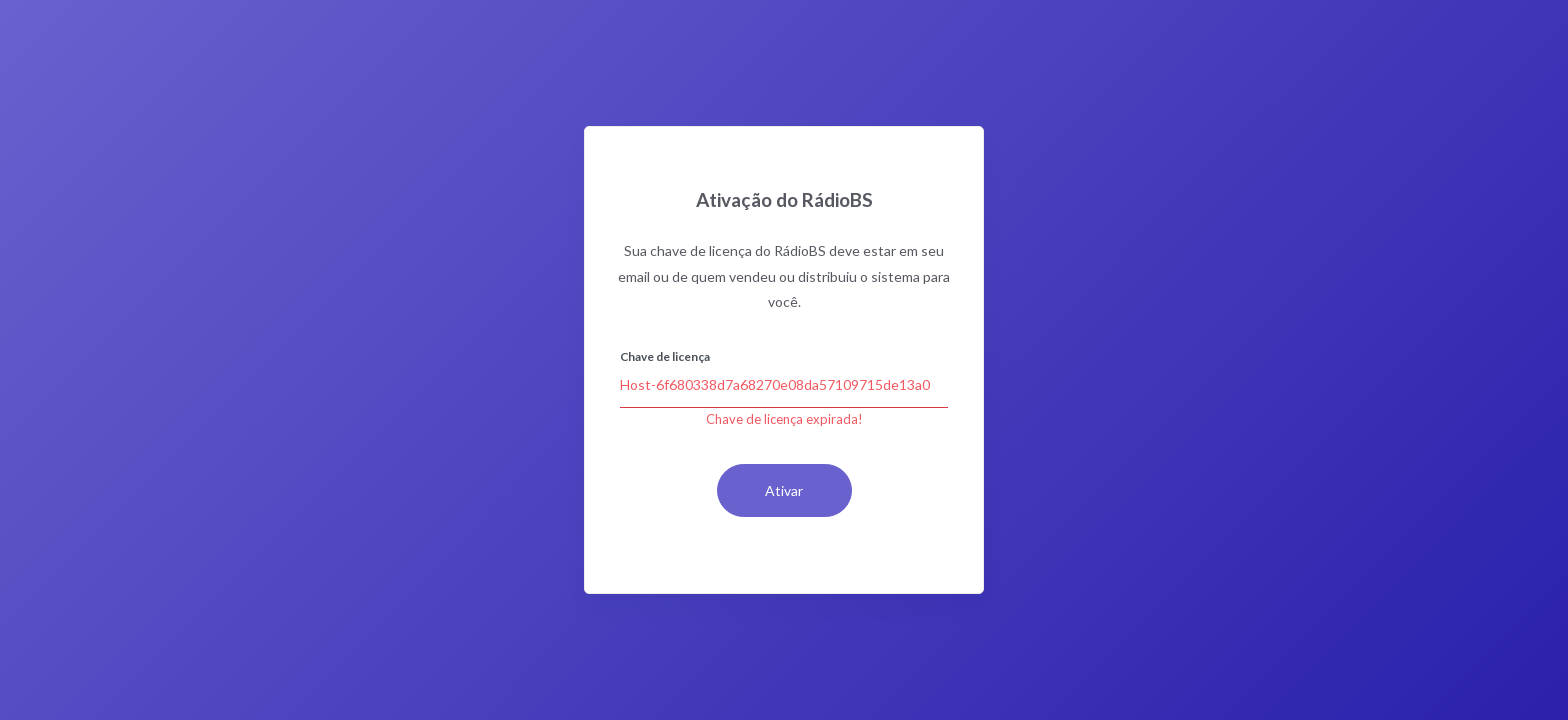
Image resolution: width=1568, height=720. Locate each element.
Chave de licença (665, 356)
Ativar (784, 490)
